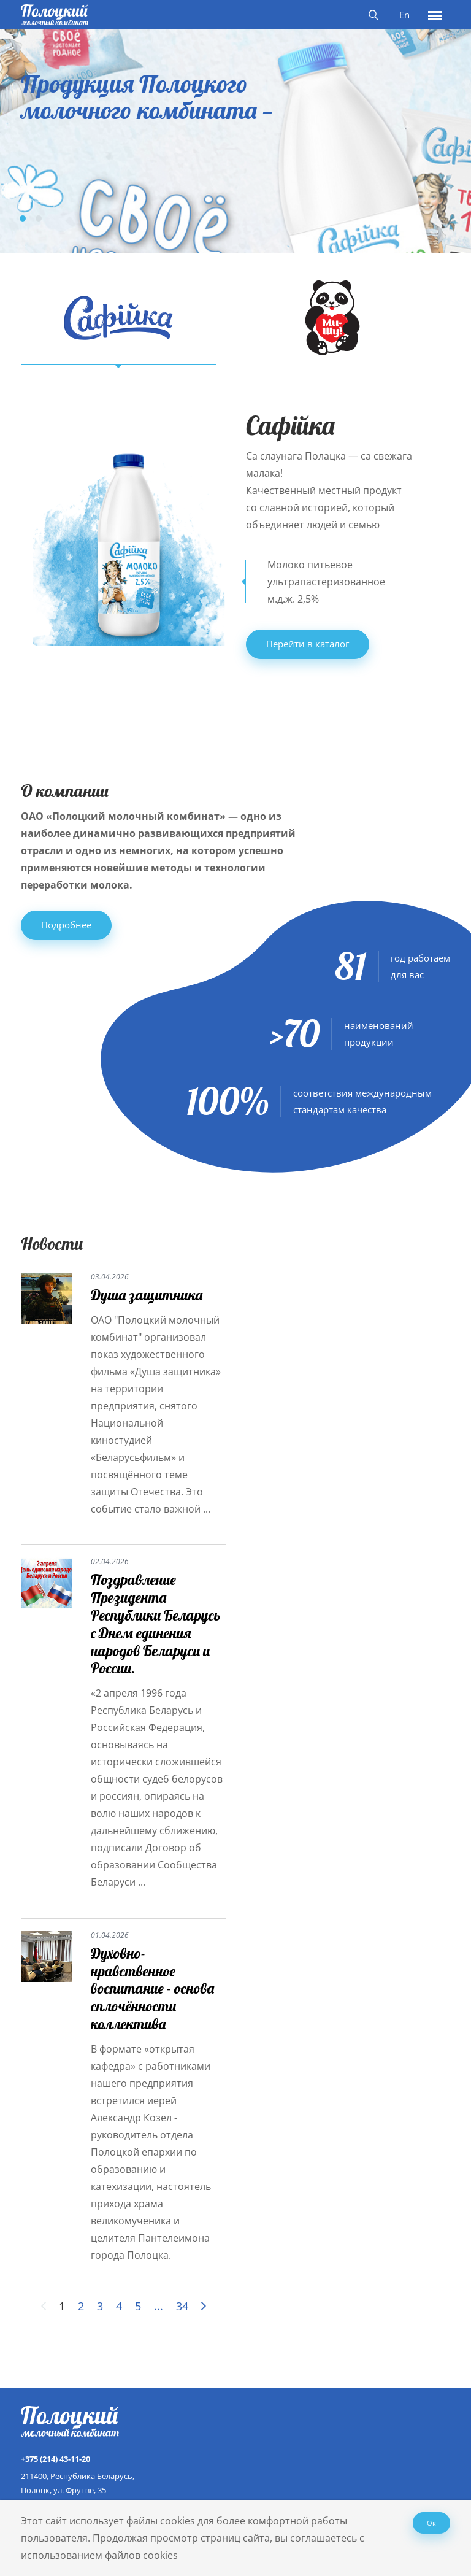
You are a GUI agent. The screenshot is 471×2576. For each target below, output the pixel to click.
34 (182, 2306)
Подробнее (66, 925)
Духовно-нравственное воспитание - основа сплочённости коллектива (152, 1988)
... (158, 2306)
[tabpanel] (235, 133)
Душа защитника (146, 1295)
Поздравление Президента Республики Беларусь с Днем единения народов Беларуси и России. (156, 1623)
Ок (431, 2523)
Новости (52, 1243)
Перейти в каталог (307, 644)
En (404, 15)
